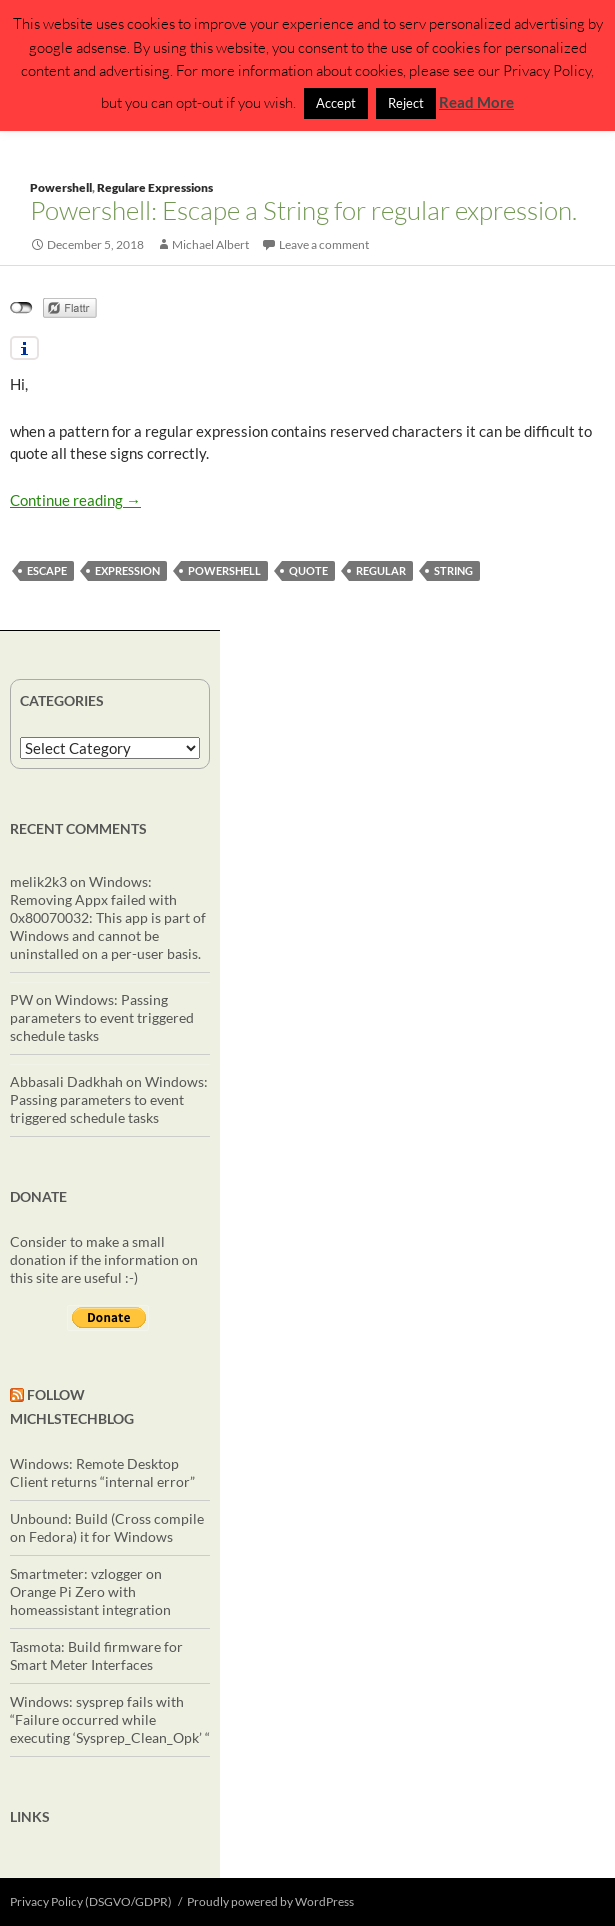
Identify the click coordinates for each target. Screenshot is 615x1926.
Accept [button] (336, 103)
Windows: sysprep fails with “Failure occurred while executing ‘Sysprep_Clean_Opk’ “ (110, 1719)
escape (47, 570)
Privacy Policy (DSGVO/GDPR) (91, 1901)
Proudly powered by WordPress (270, 1901)
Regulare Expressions (155, 187)
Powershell (61, 187)
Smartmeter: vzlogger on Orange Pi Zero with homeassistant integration (90, 1591)
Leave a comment (324, 244)
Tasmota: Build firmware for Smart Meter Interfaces (96, 1655)
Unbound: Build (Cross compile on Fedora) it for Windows (107, 1527)
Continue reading (75, 500)
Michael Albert (210, 244)
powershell (224, 570)
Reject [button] (406, 103)
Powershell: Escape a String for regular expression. (303, 210)
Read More (476, 102)
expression (127, 570)
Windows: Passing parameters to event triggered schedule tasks (102, 1017)
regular (381, 570)
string (453, 570)
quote (308, 570)
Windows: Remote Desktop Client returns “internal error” (102, 1472)
